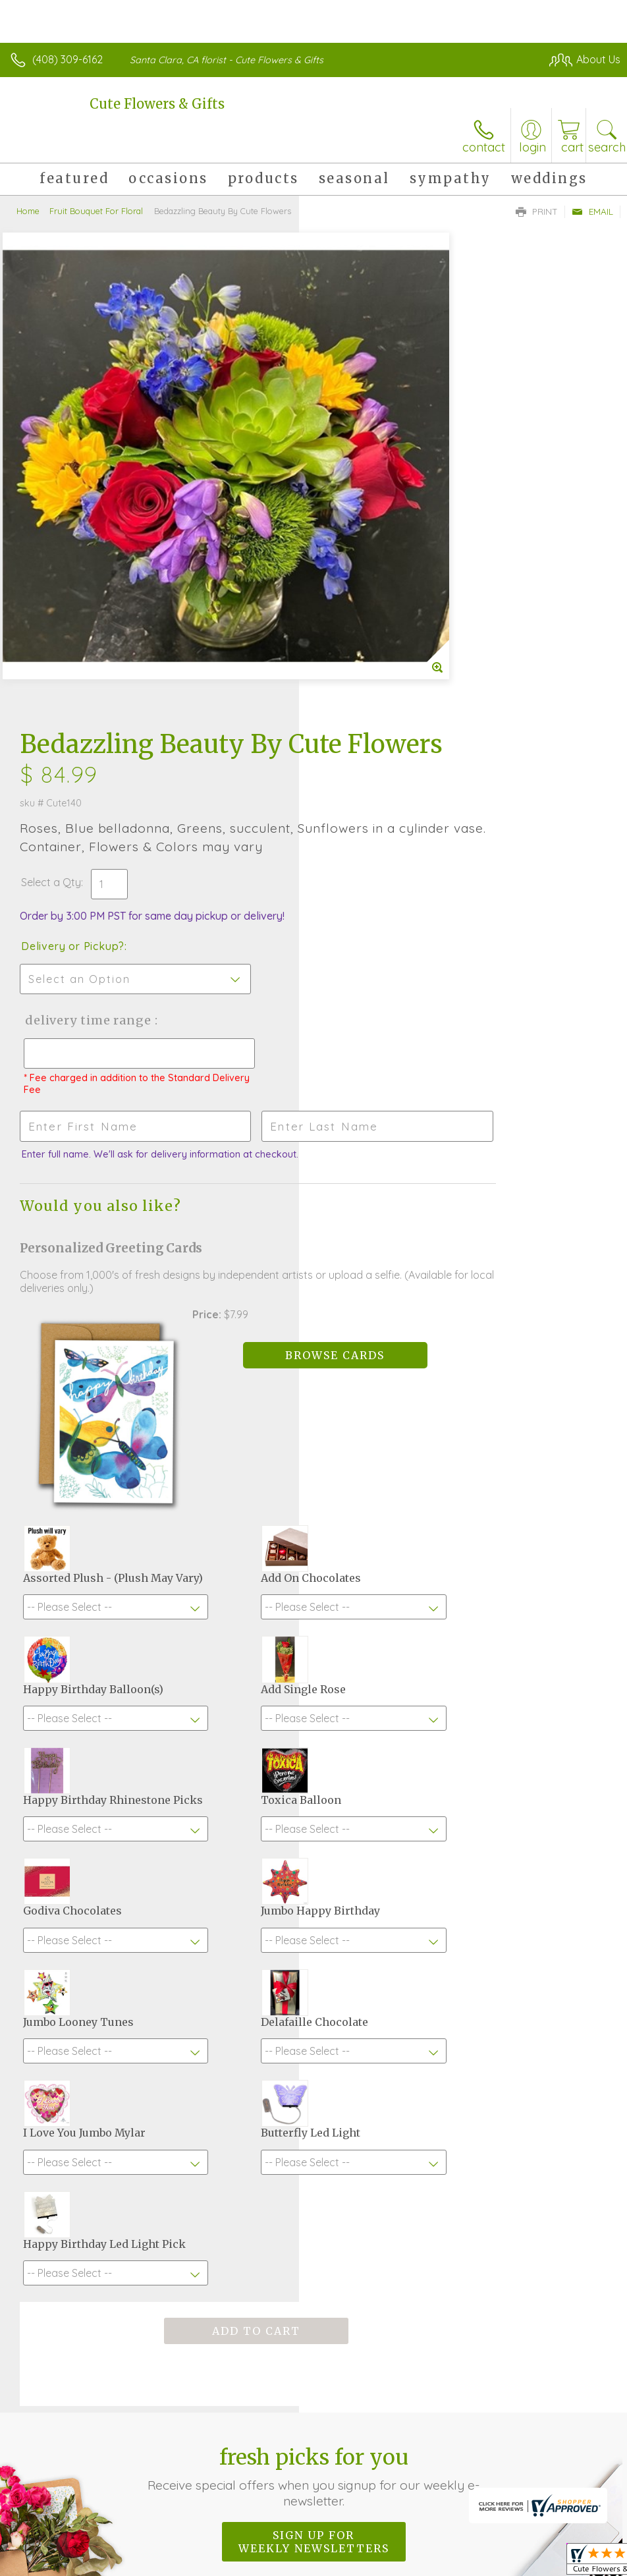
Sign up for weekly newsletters (313, 2158)
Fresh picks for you (313, 2093)
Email (592, 211)
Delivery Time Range (385, 565)
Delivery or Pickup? (371, 490)
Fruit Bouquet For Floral (96, 211)
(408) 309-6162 (67, 59)
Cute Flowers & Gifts (157, 104)
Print (537, 211)
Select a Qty (350, 427)
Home (28, 211)
